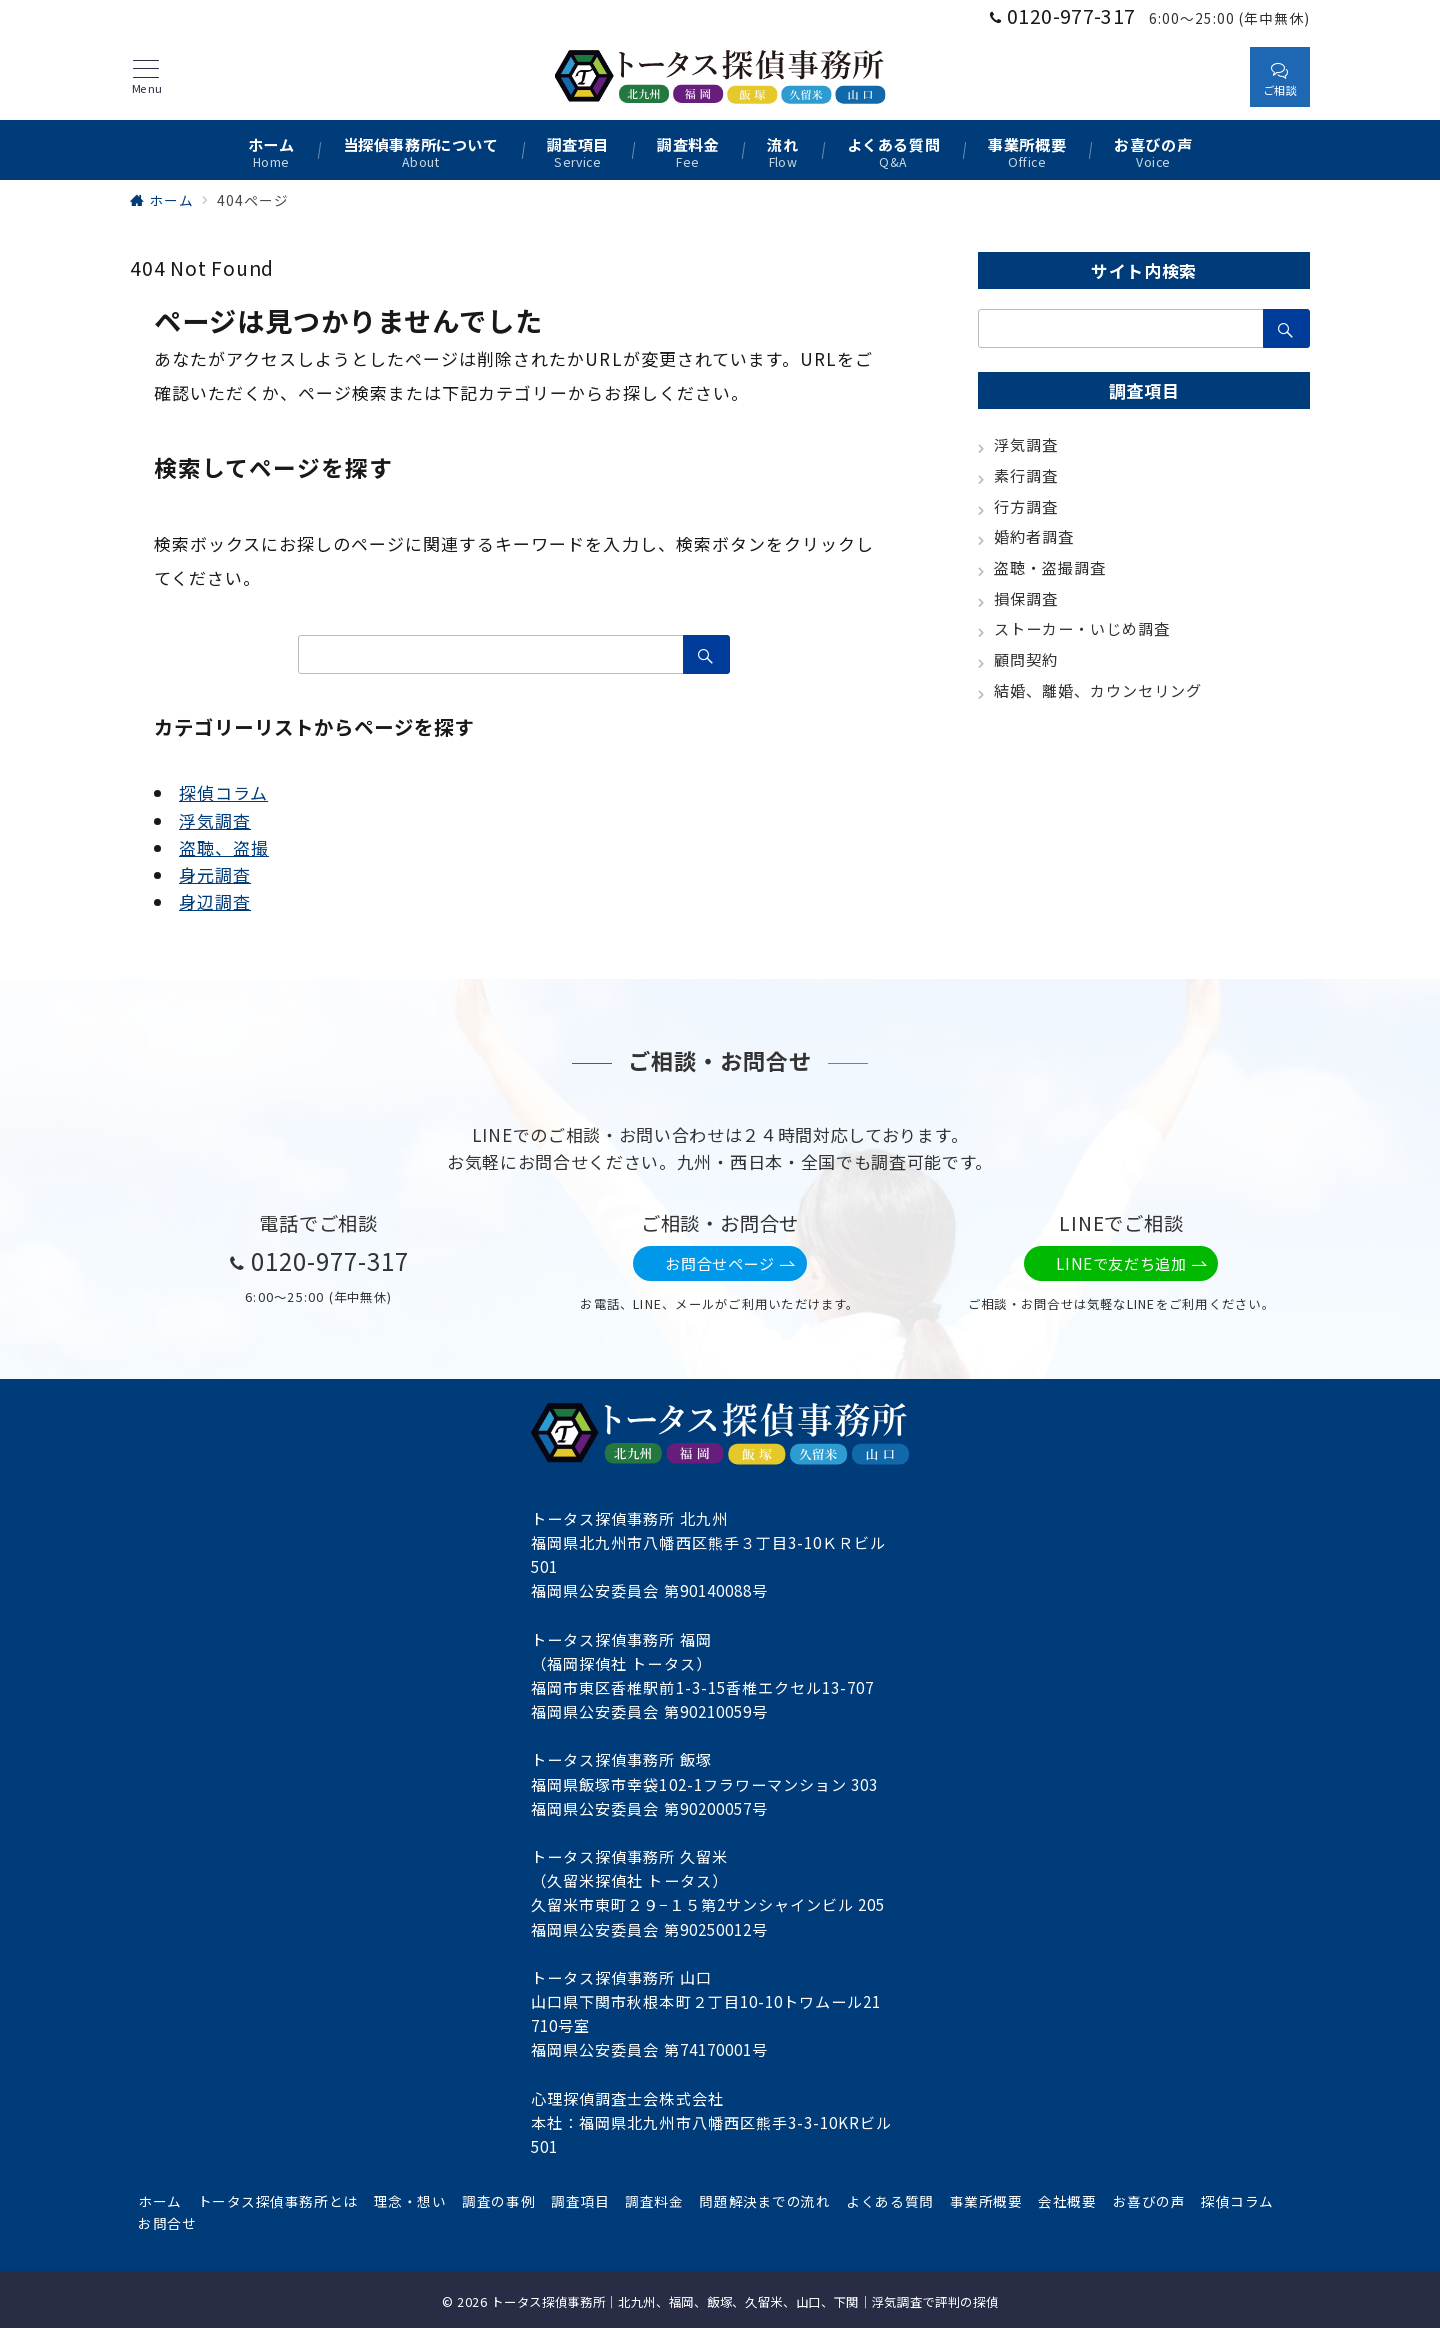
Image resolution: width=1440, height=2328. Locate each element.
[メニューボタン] (146, 77)
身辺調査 (215, 901)
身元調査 (215, 874)
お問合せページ (730, 1263)
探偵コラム (223, 792)
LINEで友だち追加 (1131, 1263)
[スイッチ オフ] (1216, 76)
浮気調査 (215, 820)
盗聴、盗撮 (224, 847)
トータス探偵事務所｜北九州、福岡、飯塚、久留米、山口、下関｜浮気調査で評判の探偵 (744, 2302)
